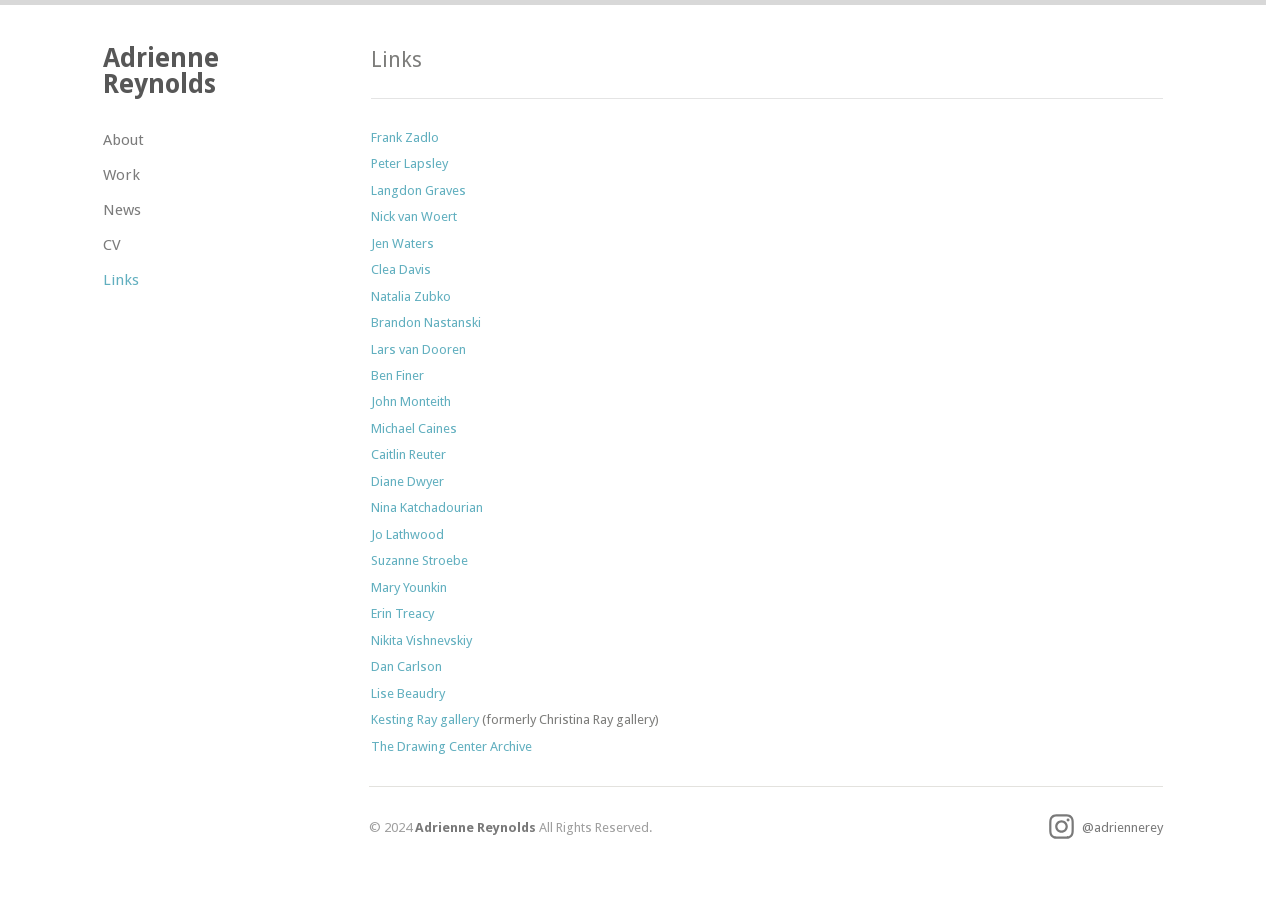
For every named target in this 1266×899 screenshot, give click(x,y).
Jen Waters (402, 243)
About (123, 140)
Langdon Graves (418, 190)
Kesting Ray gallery (425, 719)
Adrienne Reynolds (161, 70)
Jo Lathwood (407, 534)
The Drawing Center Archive (451, 746)
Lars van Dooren (418, 349)
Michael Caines (414, 428)
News (122, 210)
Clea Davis (401, 269)
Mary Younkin (409, 587)
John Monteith (411, 401)
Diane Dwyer (407, 481)
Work (121, 175)
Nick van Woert (414, 216)
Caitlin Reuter (408, 454)
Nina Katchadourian (427, 507)
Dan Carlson (406, 666)
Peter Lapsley (409, 163)
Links (121, 280)
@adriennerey (1106, 827)
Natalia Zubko (411, 296)
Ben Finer (397, 375)
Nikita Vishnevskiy (421, 640)
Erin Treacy (402, 613)
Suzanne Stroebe (419, 560)
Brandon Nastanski (426, 322)
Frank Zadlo (405, 137)
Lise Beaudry (408, 693)
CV (112, 245)
